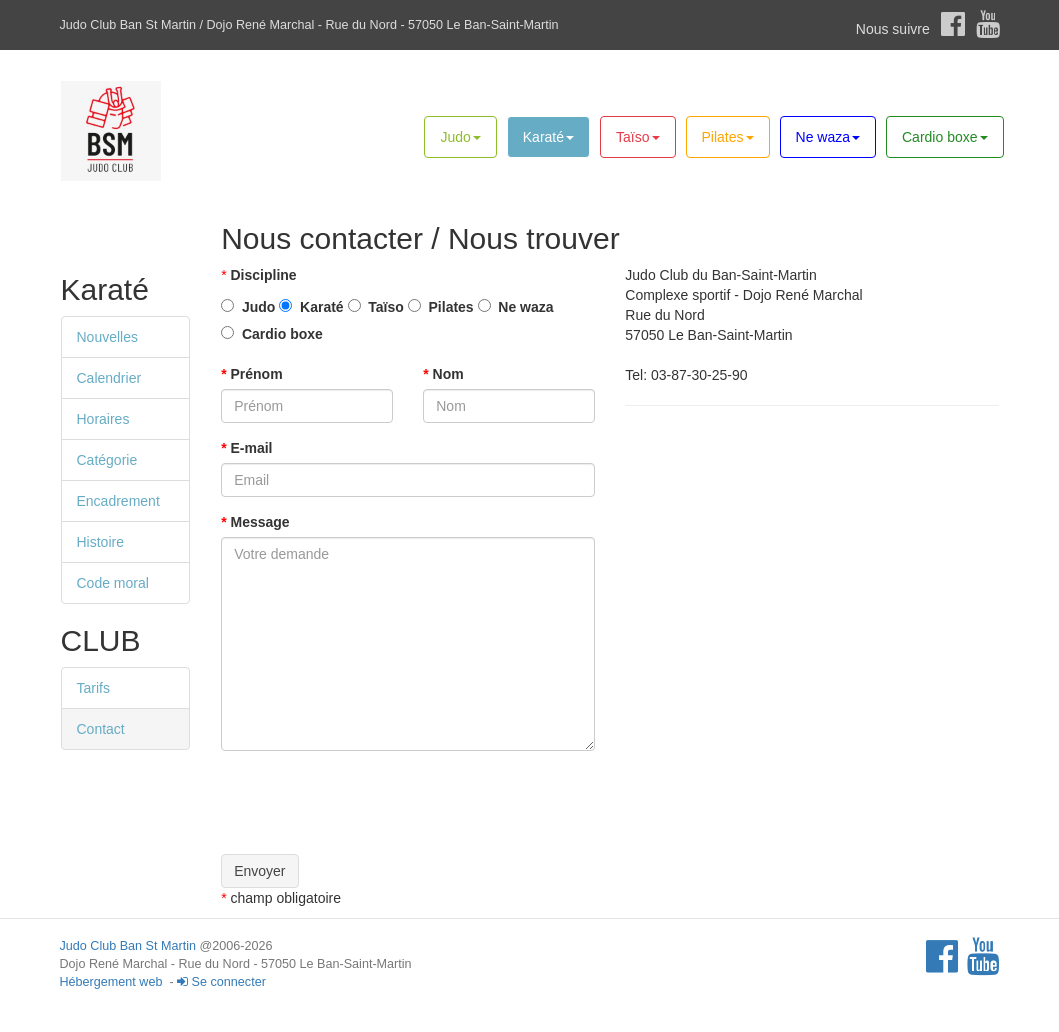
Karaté (548, 137)
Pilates (728, 137)
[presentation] (373, 805)
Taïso (637, 137)
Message (255, 522)
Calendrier (109, 378)
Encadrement (118, 501)
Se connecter (221, 982)
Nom (443, 374)
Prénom (251, 374)
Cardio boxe (945, 137)
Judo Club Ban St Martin (128, 946)
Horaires (103, 419)
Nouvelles (107, 337)
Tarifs (93, 688)
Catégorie (107, 460)
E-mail (246, 448)
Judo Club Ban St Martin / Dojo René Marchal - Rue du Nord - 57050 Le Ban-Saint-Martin (309, 25)
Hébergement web (111, 982)
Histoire (100, 542)
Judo (460, 137)
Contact (101, 729)
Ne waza (828, 137)
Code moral (113, 583)
